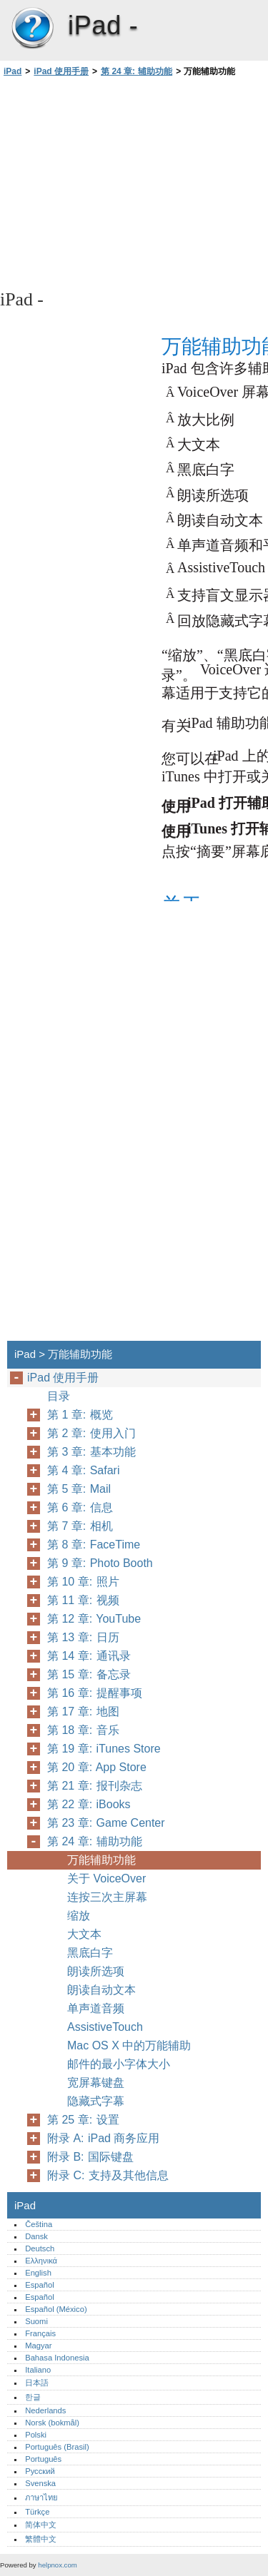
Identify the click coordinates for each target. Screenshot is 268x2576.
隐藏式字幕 (95, 2101)
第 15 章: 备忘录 (89, 1674)
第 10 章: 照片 (83, 1582)
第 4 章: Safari (83, 1470)
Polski (35, 2434)
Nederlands (45, 2410)
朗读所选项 (95, 1971)
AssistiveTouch (105, 2027)
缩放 (78, 1916)
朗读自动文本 (101, 1990)
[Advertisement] (134, 182)
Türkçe (37, 2511)
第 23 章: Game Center (106, 1823)
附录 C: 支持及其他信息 (108, 2175)
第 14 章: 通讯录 (89, 1656)
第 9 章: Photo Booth (100, 1563)
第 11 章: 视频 (83, 1600)
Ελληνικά (41, 2260)
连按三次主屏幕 (107, 1897)
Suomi (36, 2321)
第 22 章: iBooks (89, 1804)
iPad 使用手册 (61, 71)
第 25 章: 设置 (83, 2120)
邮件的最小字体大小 (118, 2064)
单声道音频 (95, 2008)
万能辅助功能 (101, 1860)
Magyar (38, 2345)
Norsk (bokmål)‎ (52, 2422)
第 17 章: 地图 (83, 1711)
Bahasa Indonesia (57, 2357)
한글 (33, 2397)
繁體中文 (40, 2539)
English (38, 2272)
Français (40, 2333)
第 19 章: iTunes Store (104, 1749)
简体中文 (40, 2524)
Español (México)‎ (55, 2309)
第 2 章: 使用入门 (91, 1433)
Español (39, 2285)
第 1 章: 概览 (80, 1415)
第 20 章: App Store (97, 1767)
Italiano (38, 2369)
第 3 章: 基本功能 (91, 1452)
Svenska (40, 2483)
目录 (58, 1396)
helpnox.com (57, 2565)
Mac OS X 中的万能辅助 (129, 2045)
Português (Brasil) (57, 2447)
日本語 (37, 2382)
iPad (32, 28)
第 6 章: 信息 (80, 1507)
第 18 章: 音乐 (83, 1730)
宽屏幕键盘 (95, 2082)
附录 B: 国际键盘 (90, 2157)
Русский (40, 2471)
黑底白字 (90, 1953)
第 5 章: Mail (79, 1489)
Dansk (36, 2236)
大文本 (84, 1934)
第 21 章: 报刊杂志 (94, 1786)
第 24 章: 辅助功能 (136, 71)
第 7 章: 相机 (80, 1526)
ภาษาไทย (41, 2497)
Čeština (38, 2224)
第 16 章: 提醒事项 (94, 1693)
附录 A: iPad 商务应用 (103, 2138)
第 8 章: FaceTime (93, 1544)
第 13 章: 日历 (83, 1637)
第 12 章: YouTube (94, 1619)
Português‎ (43, 2459)
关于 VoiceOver (106, 1878)
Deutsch (39, 2248)
